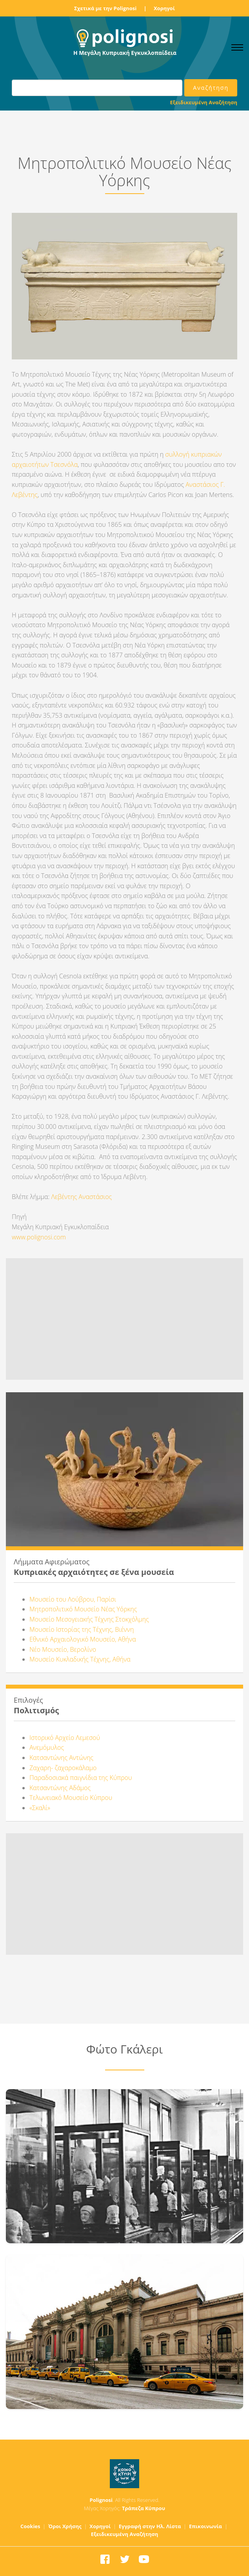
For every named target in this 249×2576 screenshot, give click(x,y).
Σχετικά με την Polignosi (105, 8)
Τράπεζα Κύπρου (143, 2508)
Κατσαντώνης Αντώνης (61, 1757)
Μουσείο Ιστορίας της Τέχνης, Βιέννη (83, 1629)
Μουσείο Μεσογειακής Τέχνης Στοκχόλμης (89, 1619)
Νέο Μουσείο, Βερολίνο (62, 1649)
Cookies (30, 2526)
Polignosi (101, 2499)
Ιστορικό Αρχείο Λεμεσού (64, 1737)
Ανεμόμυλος (46, 1747)
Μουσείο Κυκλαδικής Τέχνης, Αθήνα (80, 1659)
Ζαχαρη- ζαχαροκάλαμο (62, 1767)
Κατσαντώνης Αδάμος (60, 1787)
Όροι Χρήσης (65, 2526)
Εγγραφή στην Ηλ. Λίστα (150, 2526)
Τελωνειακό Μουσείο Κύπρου (70, 1797)
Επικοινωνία (205, 2526)
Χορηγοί (164, 8)
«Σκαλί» (39, 1807)
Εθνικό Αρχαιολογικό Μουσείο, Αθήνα (82, 1639)
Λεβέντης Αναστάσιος (81, 1196)
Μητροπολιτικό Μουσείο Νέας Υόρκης (83, 1609)
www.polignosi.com (39, 1237)
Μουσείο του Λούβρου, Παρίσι (72, 1599)
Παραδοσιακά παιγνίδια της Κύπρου (80, 1777)
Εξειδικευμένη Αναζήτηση (203, 102)
